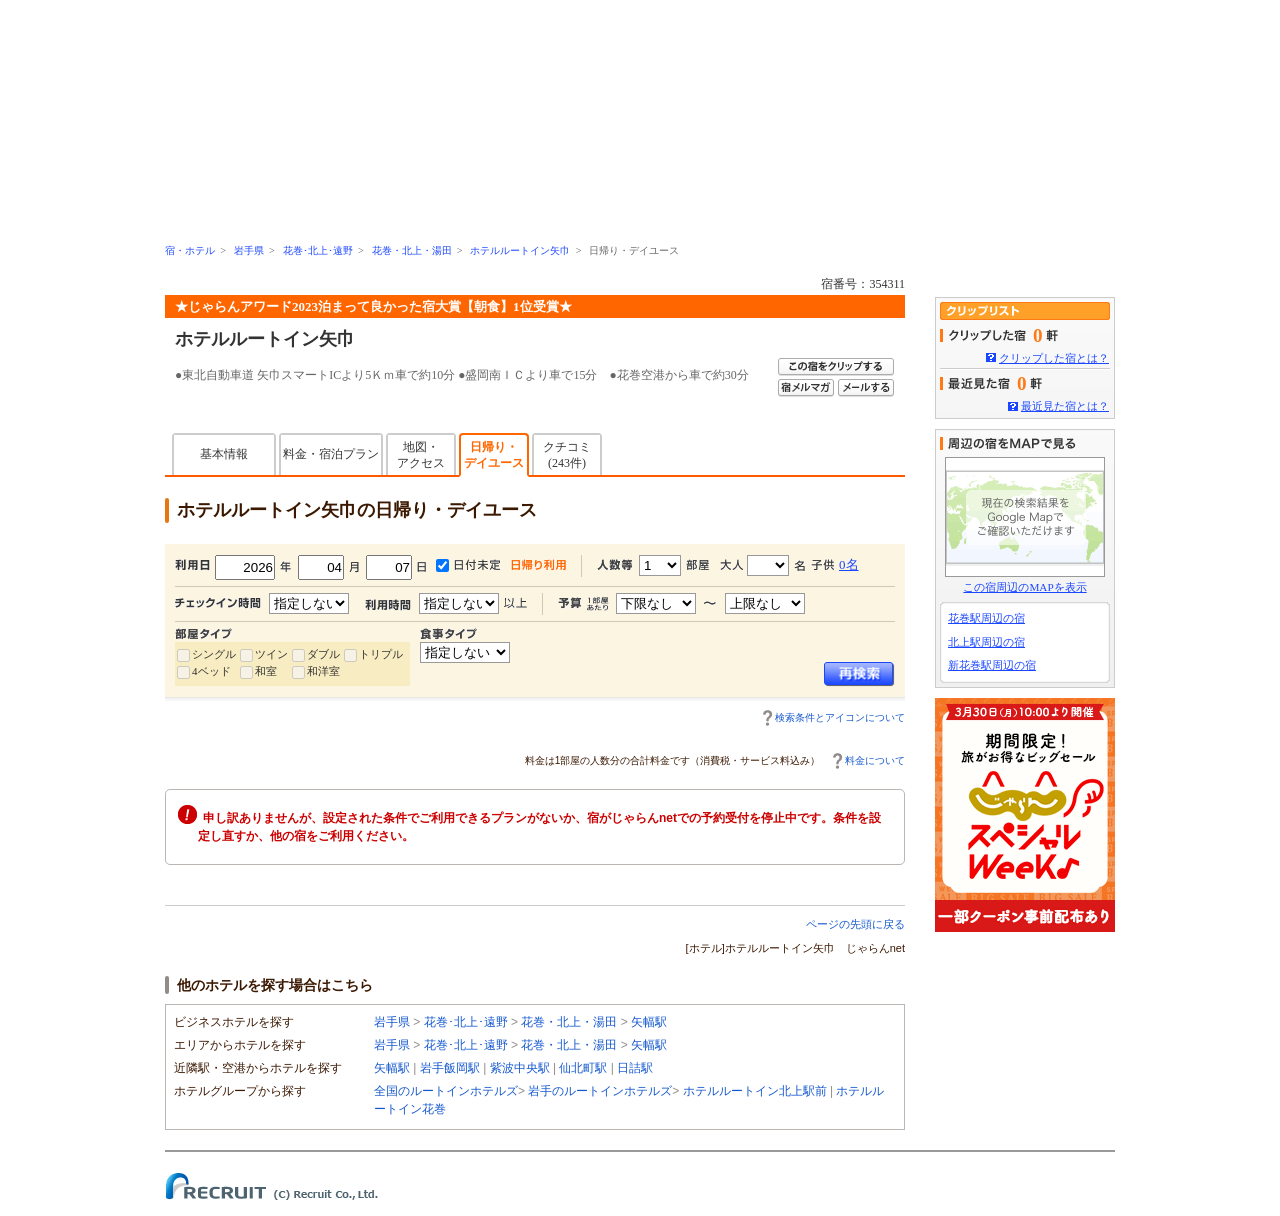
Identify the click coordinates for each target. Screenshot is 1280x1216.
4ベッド (211, 671)
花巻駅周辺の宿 (986, 618)
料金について (875, 760)
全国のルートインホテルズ (446, 1091)
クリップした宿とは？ (1054, 358)
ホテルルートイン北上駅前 (755, 1091)
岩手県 (249, 250)
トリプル (381, 654)
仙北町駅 (583, 1068)
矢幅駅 (649, 1022)
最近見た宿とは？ (1065, 406)
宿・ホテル (190, 250)
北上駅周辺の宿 (986, 642)
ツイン (271, 654)
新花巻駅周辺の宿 (992, 665)
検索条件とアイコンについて (840, 717)
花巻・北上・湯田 (412, 250)
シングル (214, 654)
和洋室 (323, 671)
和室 (266, 671)
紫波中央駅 (520, 1068)
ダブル (323, 654)
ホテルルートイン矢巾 (520, 250)
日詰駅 (635, 1068)
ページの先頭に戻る (855, 924)
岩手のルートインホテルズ (600, 1091)
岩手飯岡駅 (450, 1068)
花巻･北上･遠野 (318, 250)
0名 (849, 564)
